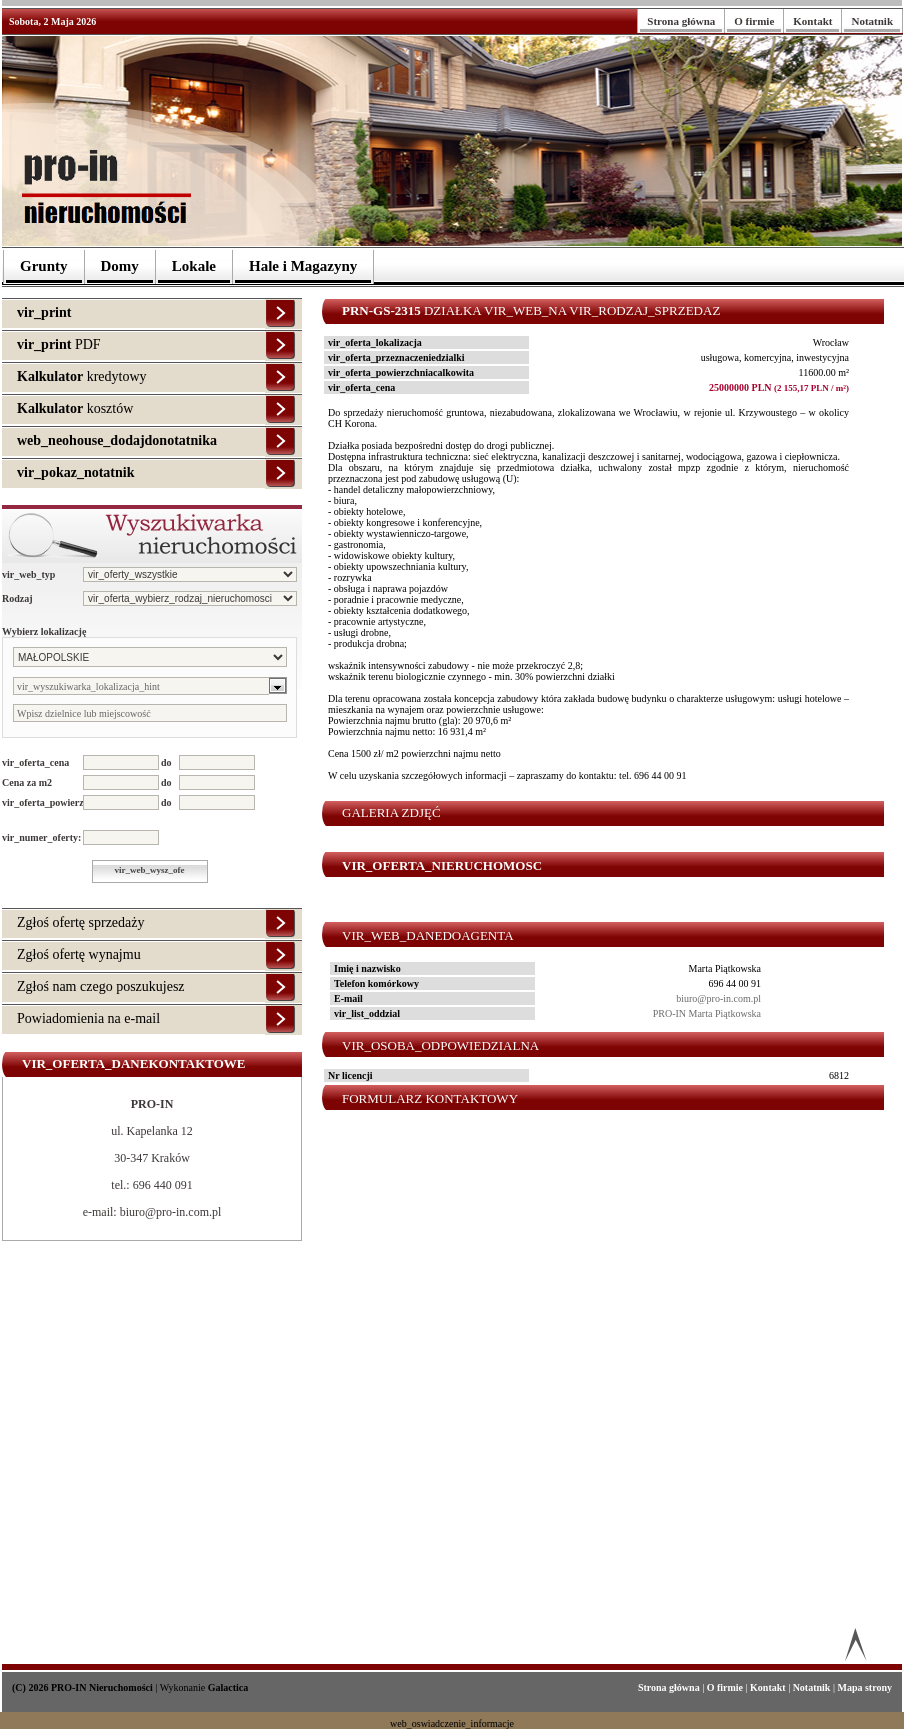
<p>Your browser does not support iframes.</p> (599, 1387)
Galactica (228, 1687)
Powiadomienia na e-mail (88, 1018)
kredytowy (82, 376)
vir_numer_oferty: (41, 837)
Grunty (44, 266)
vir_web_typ (28, 574)
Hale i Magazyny (303, 266)
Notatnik (872, 21)
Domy (120, 266)
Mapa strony (864, 1687)
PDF (59, 344)
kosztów (75, 408)
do (166, 762)
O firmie (754, 21)
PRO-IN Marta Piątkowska (707, 1013)
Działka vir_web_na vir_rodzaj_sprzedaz (531, 310)
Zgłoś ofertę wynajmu (79, 954)
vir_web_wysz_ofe (150, 870)
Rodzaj (17, 598)
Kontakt (812, 21)
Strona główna (681, 21)
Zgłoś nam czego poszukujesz (101, 986)
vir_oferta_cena (35, 762)
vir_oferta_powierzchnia (42, 802)
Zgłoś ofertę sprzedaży (81, 922)
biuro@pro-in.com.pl (718, 998)
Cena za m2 (27, 782)
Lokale (194, 266)
